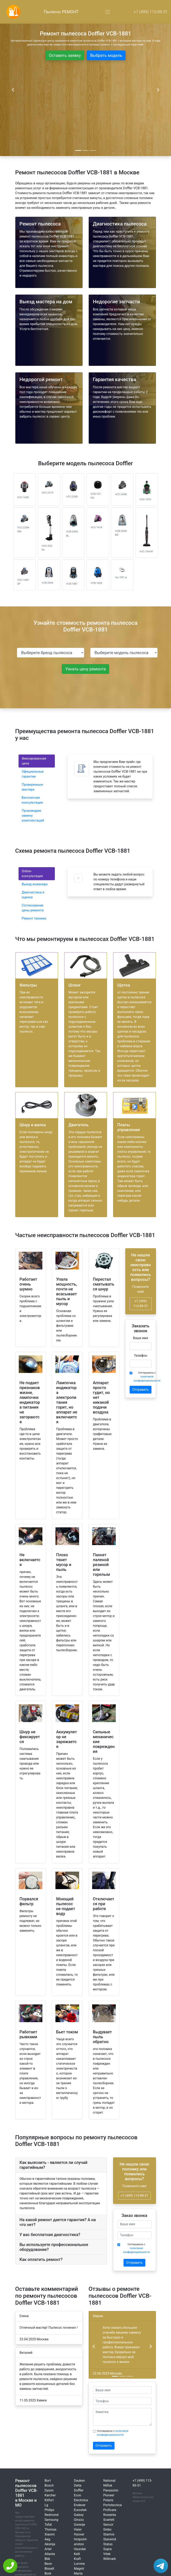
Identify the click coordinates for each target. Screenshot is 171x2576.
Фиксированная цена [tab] (34, 761)
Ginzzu (79, 2520)
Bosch (49, 2485)
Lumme (79, 2564)
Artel (48, 2549)
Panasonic (111, 2490)
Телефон (140, 1355)
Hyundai (80, 2549)
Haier (78, 2529)
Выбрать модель (106, 55)
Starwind (109, 2539)
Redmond (51, 2515)
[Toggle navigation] (107, 12)
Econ (77, 2495)
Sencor (108, 2525)
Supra (107, 2549)
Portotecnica (112, 2505)
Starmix (109, 2534)
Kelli (77, 2554)
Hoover (79, 2534)
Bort (48, 2481)
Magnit (79, 2569)
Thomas (50, 2529)
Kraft (77, 2559)
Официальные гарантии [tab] (33, 774)
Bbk (47, 2559)
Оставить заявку (65, 55)
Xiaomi (50, 2534)
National (109, 2481)
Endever (80, 2505)
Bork (48, 2573)
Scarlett (109, 2520)
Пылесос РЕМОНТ (61, 11)
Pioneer (108, 2495)
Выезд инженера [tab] (35, 884)
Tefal (48, 2525)
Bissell (49, 2569)
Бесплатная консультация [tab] (32, 800)
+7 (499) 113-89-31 (151, 11)
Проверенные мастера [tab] (32, 787)
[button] (94, 2346)
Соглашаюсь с (147, 1376)
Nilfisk (107, 2485)
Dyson (49, 2490)
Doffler (79, 2490)
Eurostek (80, 2510)
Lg (46, 2505)
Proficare (109, 2510)
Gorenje (79, 2525)
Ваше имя (140, 1338)
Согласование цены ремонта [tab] (33, 907)
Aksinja (50, 2544)
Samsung (51, 2520)
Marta (78, 2573)
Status (108, 2544)
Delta (78, 2485)
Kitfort (49, 2500)
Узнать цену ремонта (85, 669)
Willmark (109, 2559)
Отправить (140, 1389)
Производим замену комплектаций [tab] (33, 815)
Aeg (47, 2539)
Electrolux (81, 2500)
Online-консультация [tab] (32, 873)
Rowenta (109, 2515)
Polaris (108, 2500)
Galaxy (79, 2515)
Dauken (79, 2481)
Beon (48, 2564)
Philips (49, 2510)
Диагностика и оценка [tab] (33, 894)
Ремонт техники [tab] (34, 918)
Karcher (50, 2495)
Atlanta (50, 2554)
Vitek (107, 2554)
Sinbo (107, 2529)
